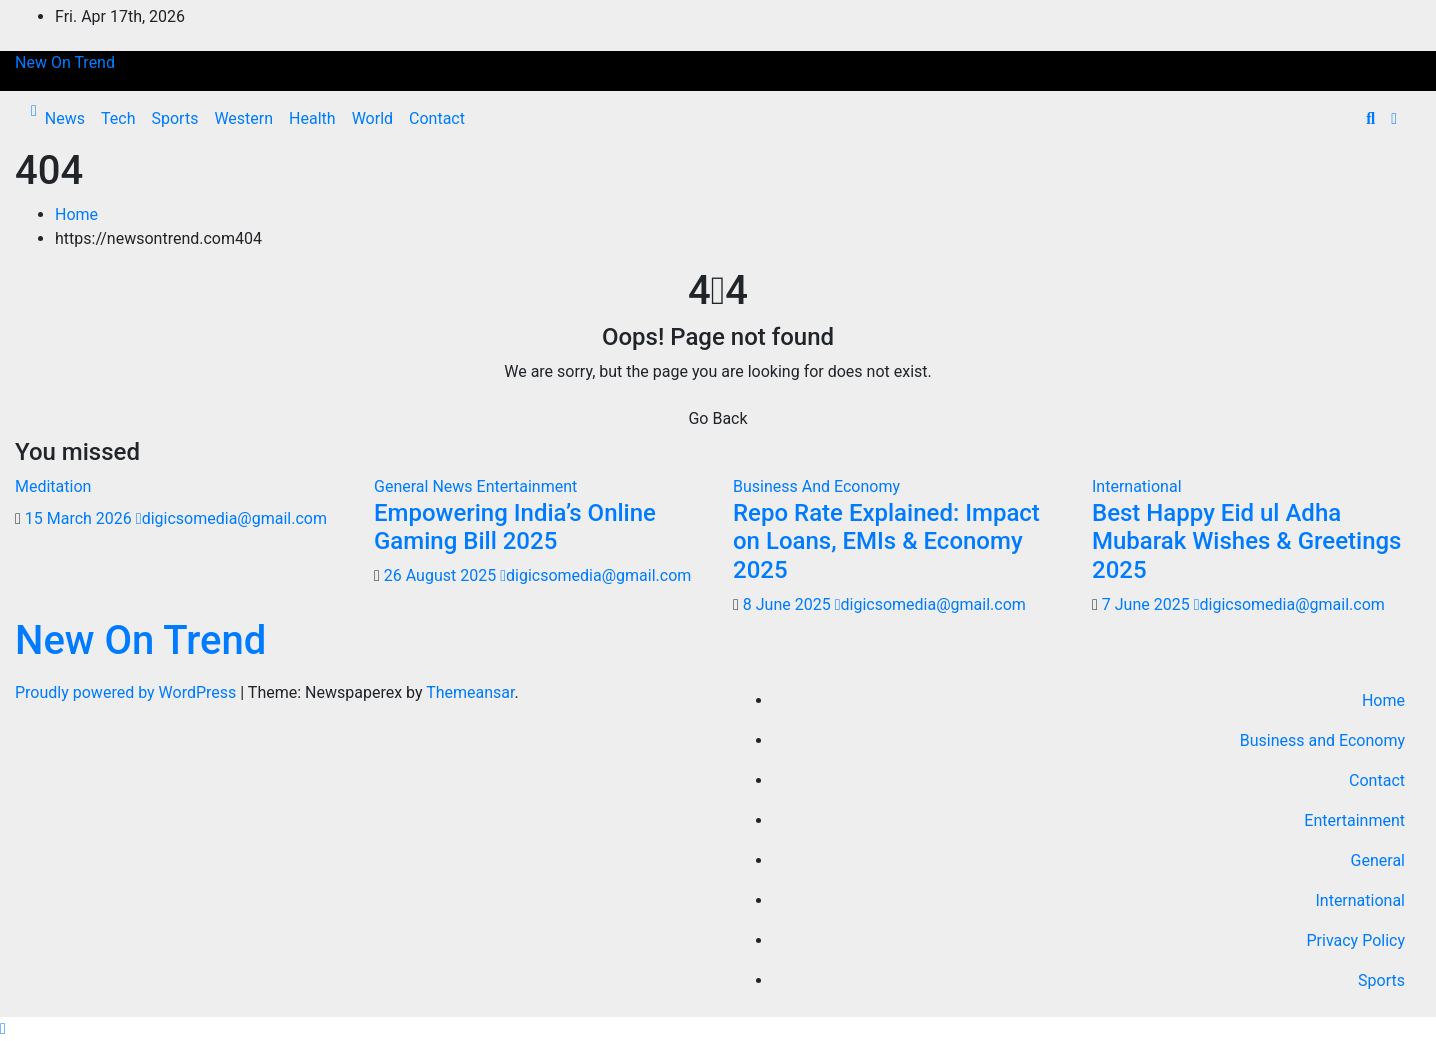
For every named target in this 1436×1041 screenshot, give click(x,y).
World (372, 118)
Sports (174, 118)
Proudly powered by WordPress (127, 692)
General (1378, 860)
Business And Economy (816, 486)
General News (425, 486)
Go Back (717, 418)
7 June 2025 (1148, 604)
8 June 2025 (789, 604)
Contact (437, 118)
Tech (118, 118)
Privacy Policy (1356, 940)
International (1137, 486)
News (65, 118)
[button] (1370, 118)
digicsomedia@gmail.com (231, 518)
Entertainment (527, 486)
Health (312, 118)
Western (243, 118)
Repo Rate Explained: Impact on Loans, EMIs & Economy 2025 (886, 542)
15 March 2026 (80, 518)
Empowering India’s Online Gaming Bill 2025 (515, 527)
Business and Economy (1322, 740)
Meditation (53, 486)
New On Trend (65, 62)
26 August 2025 (442, 575)
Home (76, 214)
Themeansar (470, 692)
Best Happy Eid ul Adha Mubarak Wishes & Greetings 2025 (1246, 542)
